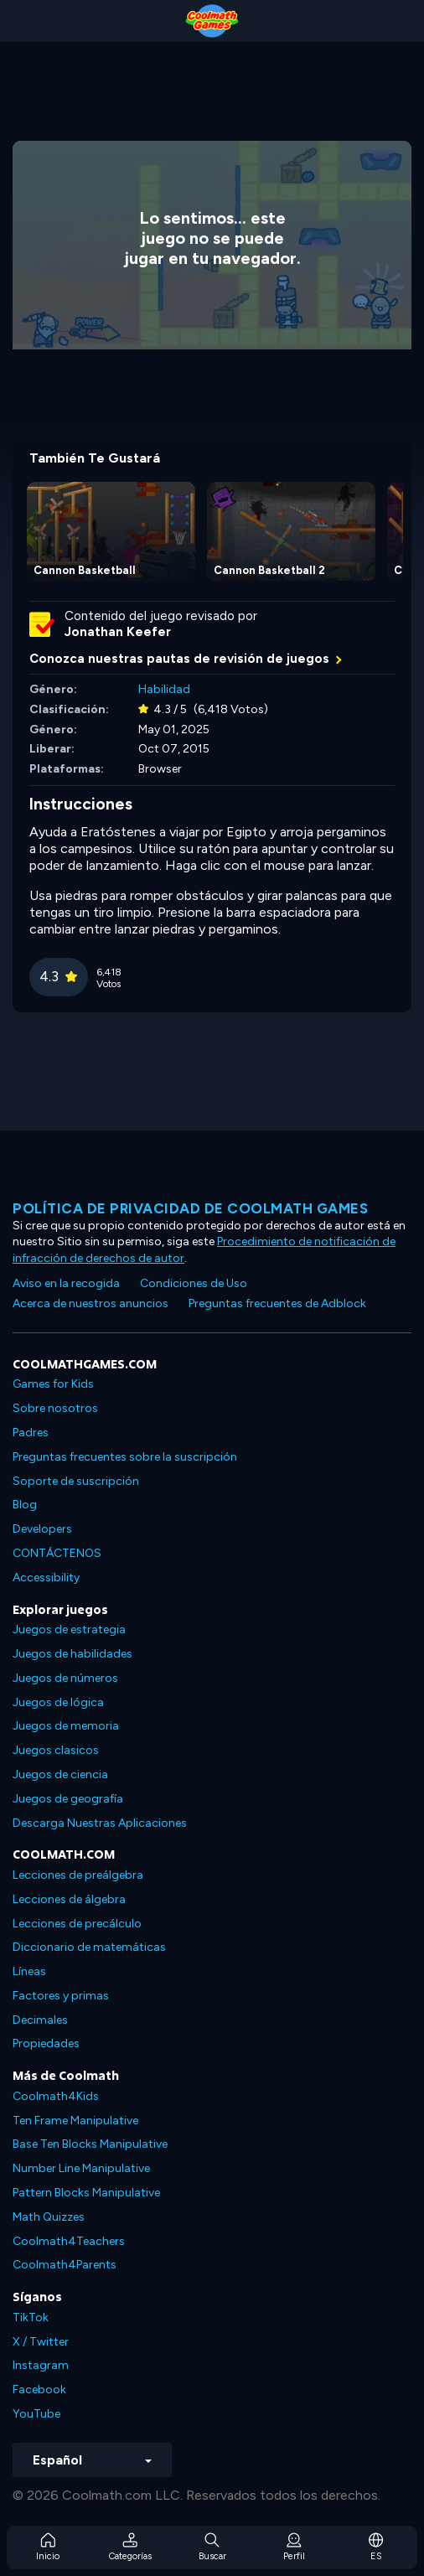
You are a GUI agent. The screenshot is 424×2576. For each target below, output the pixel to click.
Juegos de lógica (58, 1702)
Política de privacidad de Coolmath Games (190, 1208)
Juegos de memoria (66, 1726)
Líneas (29, 1971)
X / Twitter (41, 2342)
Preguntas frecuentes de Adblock (277, 1303)
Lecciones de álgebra (69, 1899)
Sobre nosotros (55, 1408)
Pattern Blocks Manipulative (86, 2192)
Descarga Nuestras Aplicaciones (100, 1823)
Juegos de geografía (68, 1799)
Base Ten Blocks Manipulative (90, 2144)
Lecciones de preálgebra (78, 1875)
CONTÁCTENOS (57, 1553)
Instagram (41, 2365)
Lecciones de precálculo (77, 1923)
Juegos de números (65, 1678)
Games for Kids (53, 1384)
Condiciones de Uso (193, 1283)
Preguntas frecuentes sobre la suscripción (125, 1457)
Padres (31, 1432)
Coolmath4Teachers (69, 2241)
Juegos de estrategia (69, 1629)
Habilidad (164, 689)
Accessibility (46, 1577)
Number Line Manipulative (81, 2168)
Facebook (39, 2389)
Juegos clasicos (56, 1750)
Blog (25, 1504)
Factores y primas (61, 1996)
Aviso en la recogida (66, 1283)
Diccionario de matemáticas (89, 1947)
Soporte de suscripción (76, 1481)
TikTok (31, 2317)
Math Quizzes (49, 2217)
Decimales (40, 2020)
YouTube (36, 2414)
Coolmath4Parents (64, 2265)
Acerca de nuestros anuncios (90, 1303)
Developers (42, 1529)
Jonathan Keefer (118, 631)
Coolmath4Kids (56, 2096)
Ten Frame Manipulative (75, 2120)
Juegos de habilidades (72, 1654)
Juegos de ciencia (60, 1774)
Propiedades (46, 2043)
